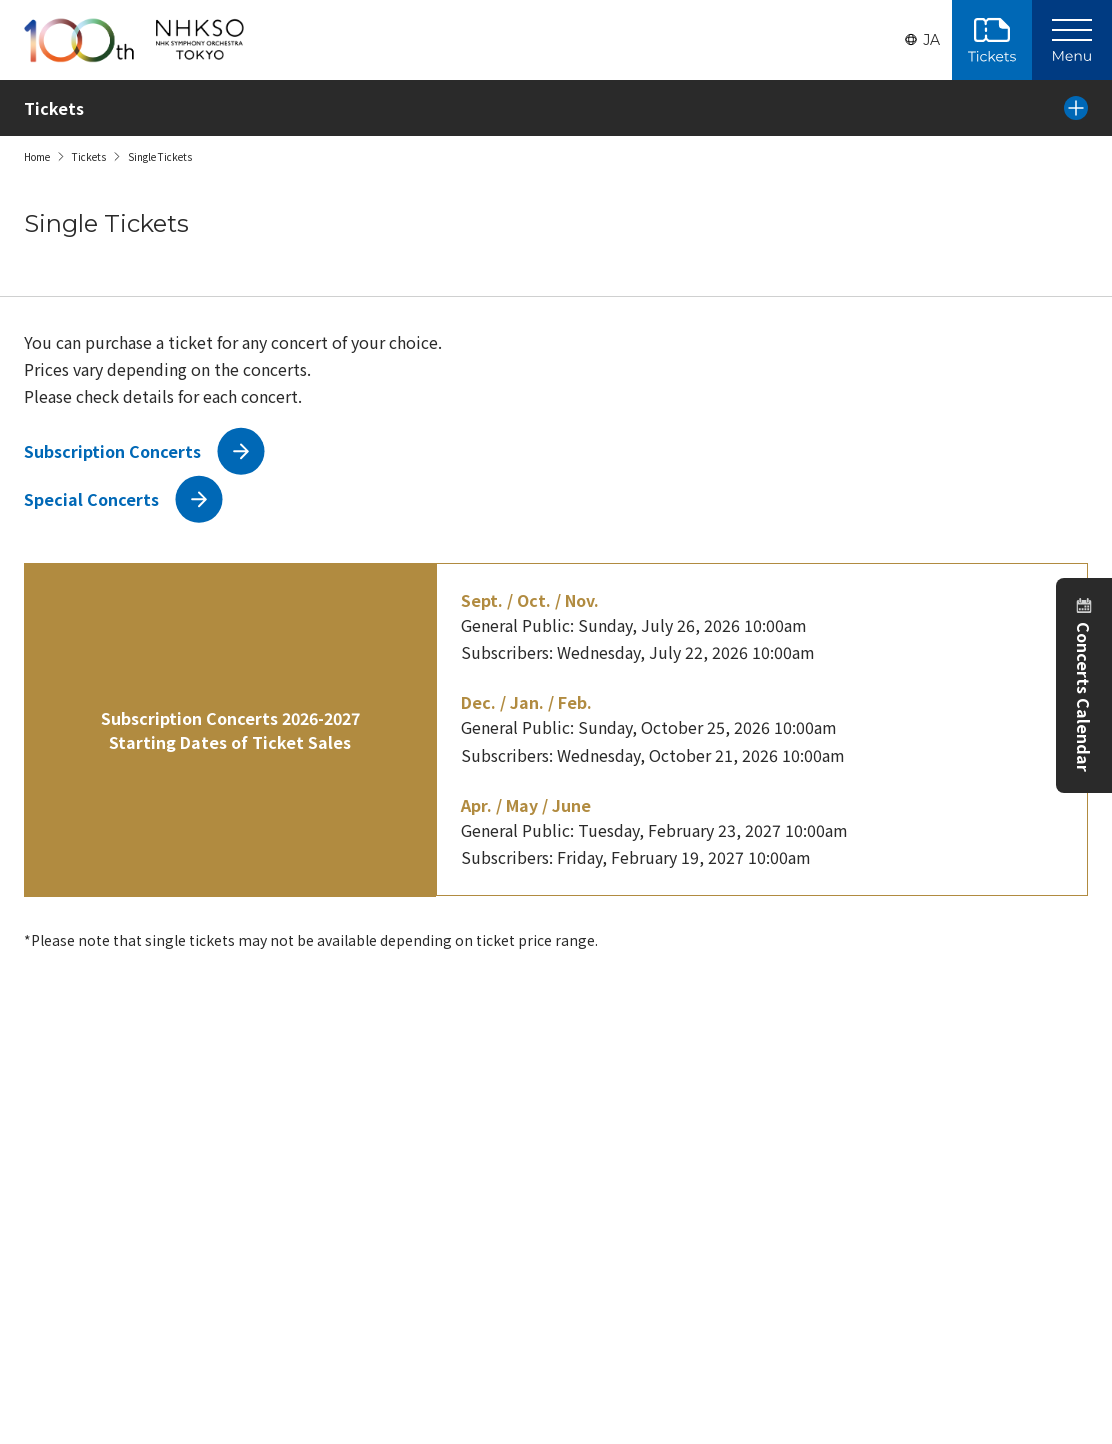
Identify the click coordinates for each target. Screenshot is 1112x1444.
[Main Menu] (1072, 40)
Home (37, 156)
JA (931, 40)
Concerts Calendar (1084, 697)
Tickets (89, 156)
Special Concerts (91, 499)
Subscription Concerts (112, 451)
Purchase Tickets (992, 40)
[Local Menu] (1076, 108)
